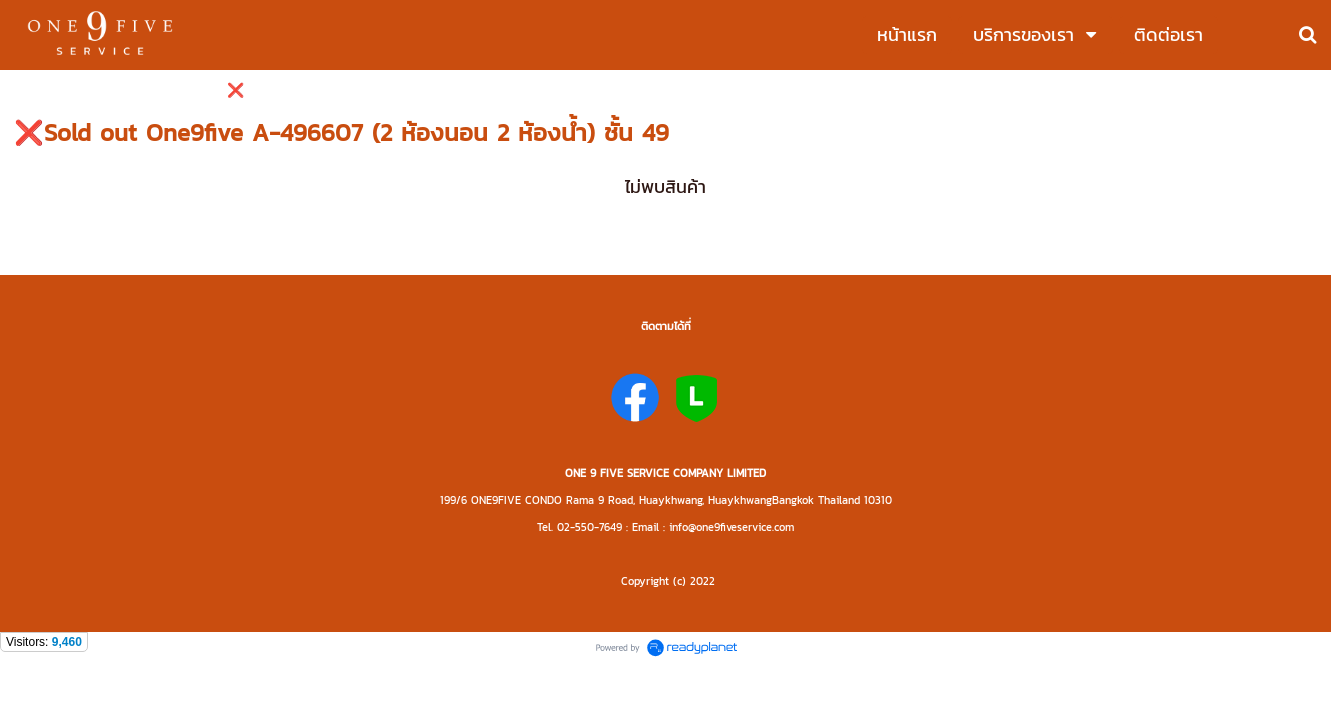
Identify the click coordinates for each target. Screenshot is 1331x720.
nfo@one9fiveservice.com (733, 527)
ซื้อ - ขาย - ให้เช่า (65, 90)
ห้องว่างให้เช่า (171, 90)
